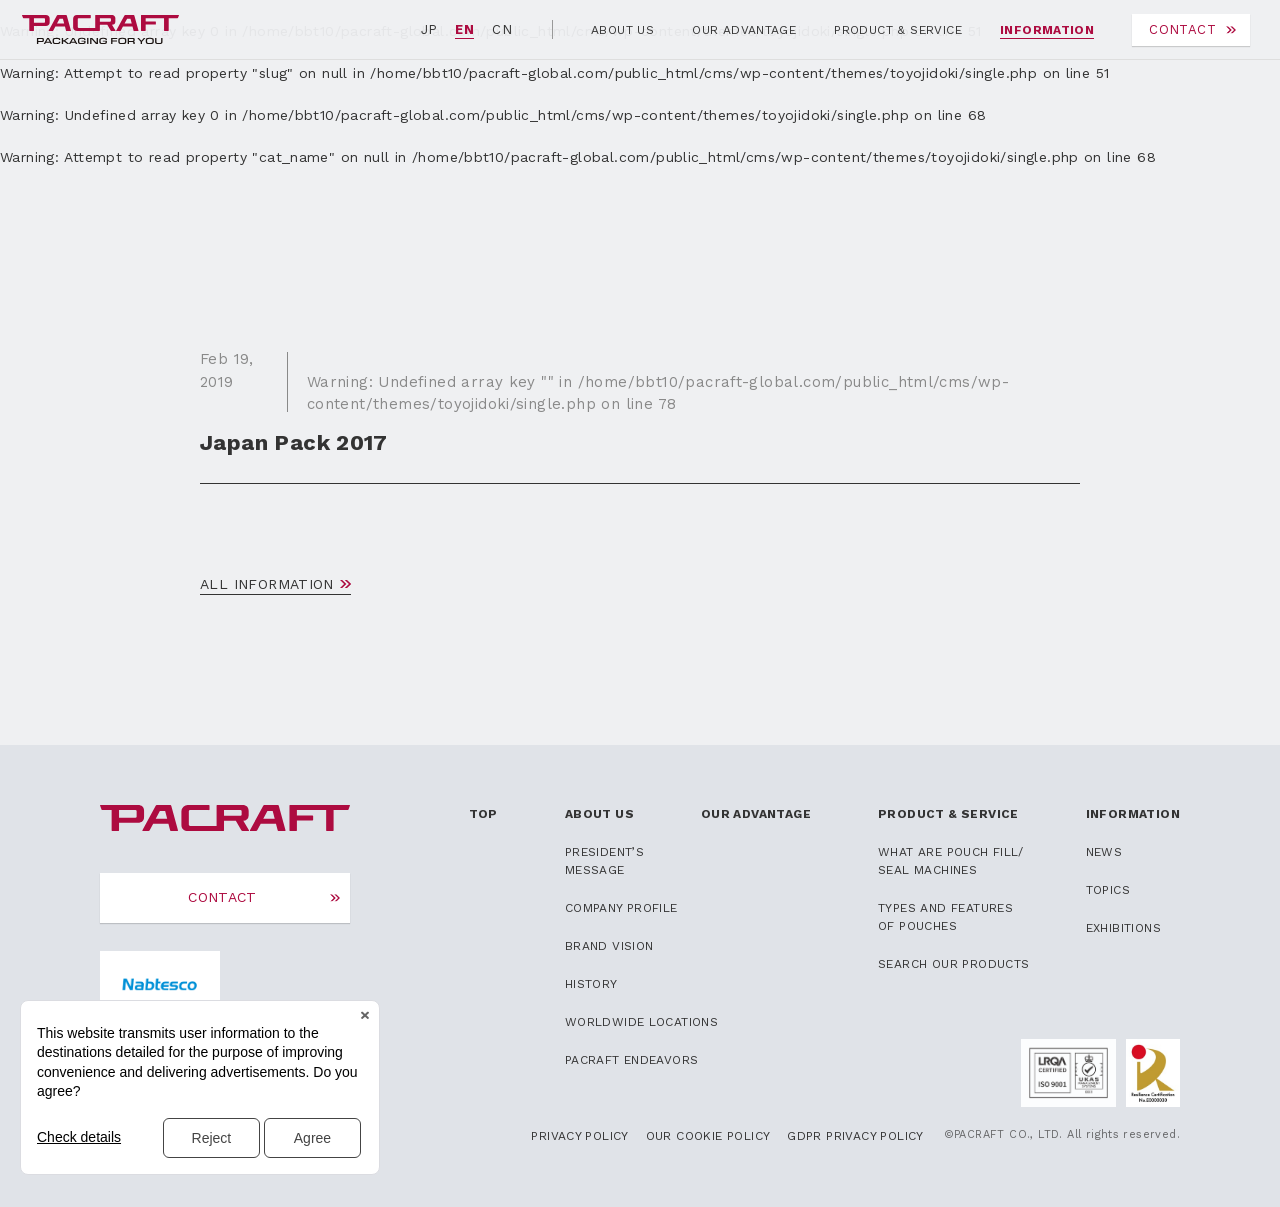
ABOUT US (622, 30)
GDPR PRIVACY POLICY (855, 1136)
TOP (483, 814)
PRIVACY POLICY (580, 1136)
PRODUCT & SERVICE (898, 30)
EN (464, 29)
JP (429, 29)
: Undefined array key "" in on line (658, 393)
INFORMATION (1047, 30)
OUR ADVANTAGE (744, 30)
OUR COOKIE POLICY (708, 1136)
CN (502, 29)
